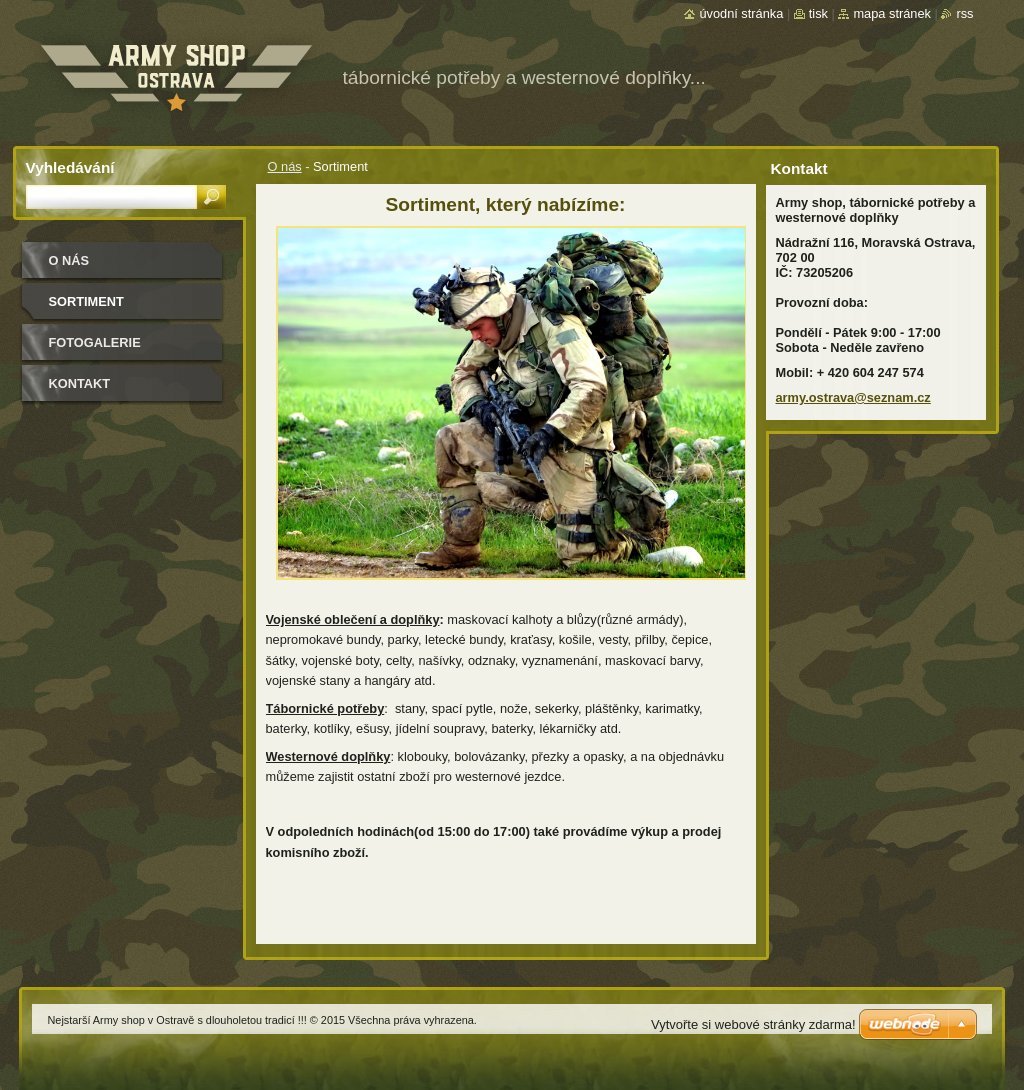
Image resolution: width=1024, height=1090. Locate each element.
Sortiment (86, 301)
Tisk (818, 13)
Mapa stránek (892, 13)
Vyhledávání (70, 167)
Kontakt (80, 383)
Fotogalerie (95, 342)
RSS (964, 13)
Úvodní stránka (741, 13)
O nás (285, 166)
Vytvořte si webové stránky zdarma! (753, 1024)
